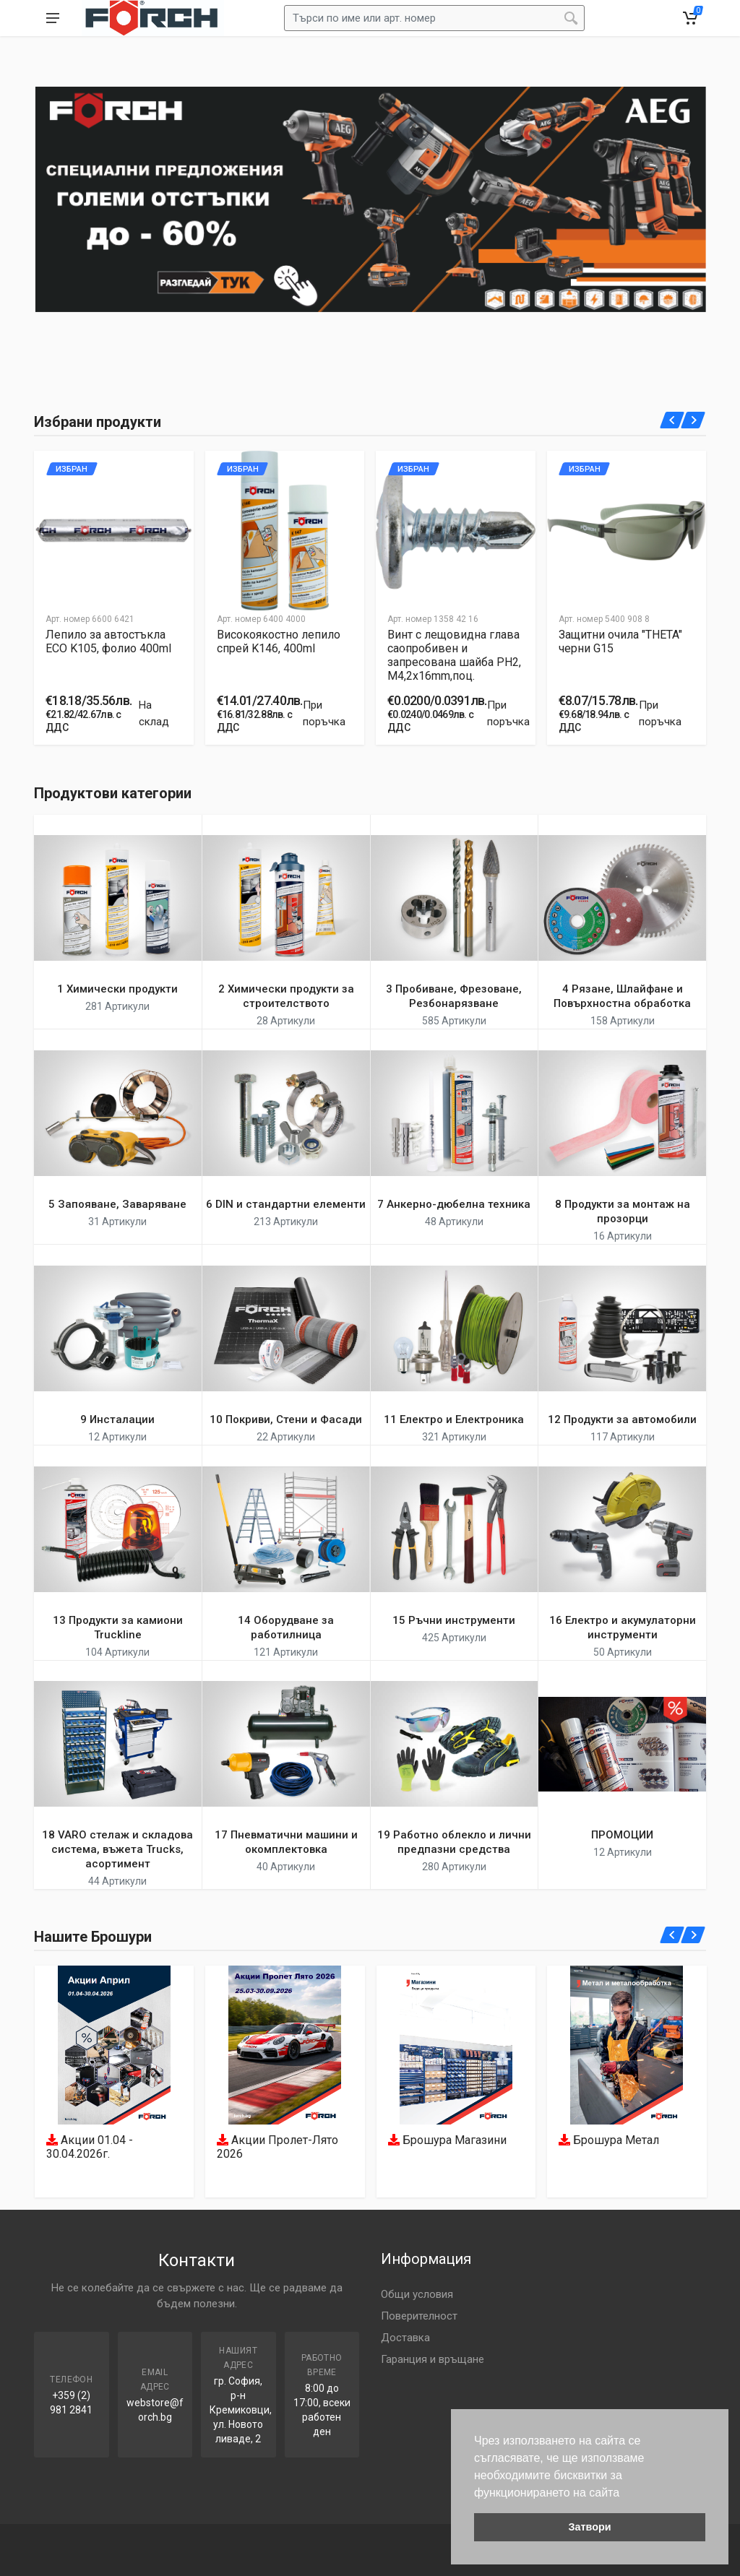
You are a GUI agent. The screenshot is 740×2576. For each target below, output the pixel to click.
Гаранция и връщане (432, 2359)
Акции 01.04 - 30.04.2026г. (89, 2147)
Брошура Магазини (447, 2141)
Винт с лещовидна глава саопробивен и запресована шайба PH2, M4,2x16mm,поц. (454, 655)
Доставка (405, 2337)
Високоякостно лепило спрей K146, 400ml (278, 641)
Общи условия (417, 2294)
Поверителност (419, 2315)
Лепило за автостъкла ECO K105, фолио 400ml (108, 641)
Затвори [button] (589, 2527)
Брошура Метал (609, 2141)
